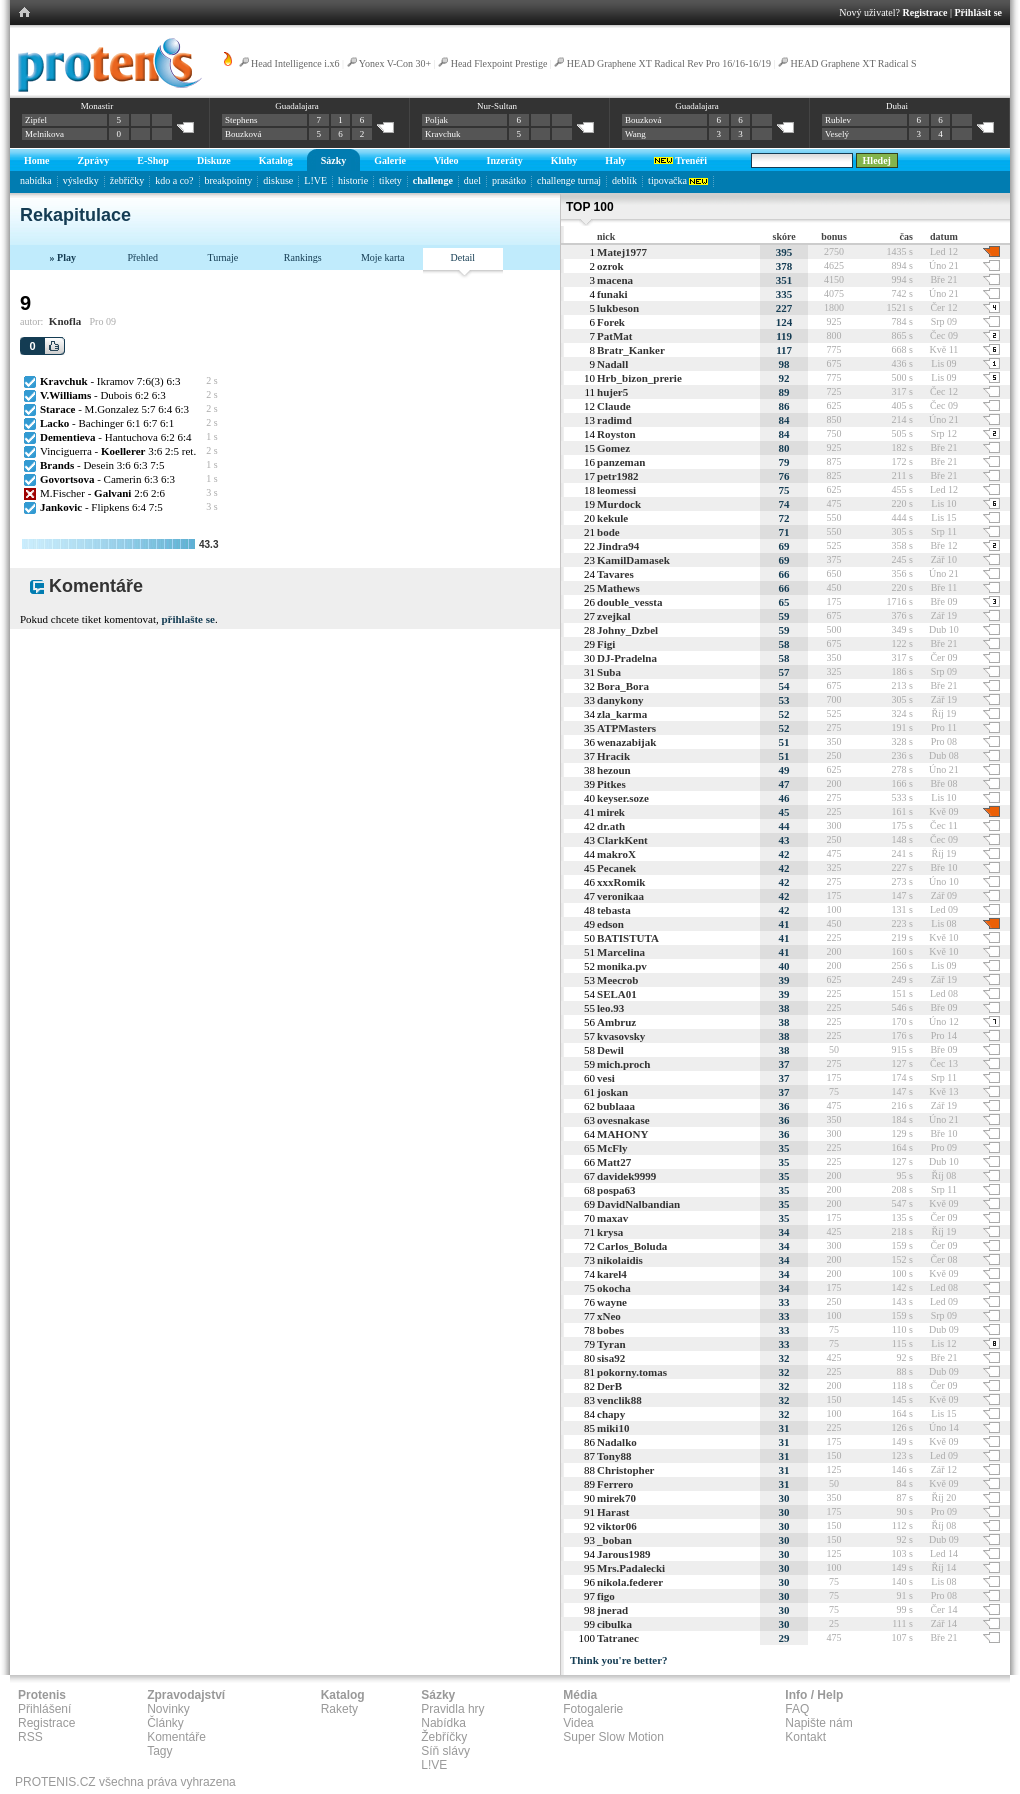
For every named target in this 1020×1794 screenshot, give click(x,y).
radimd (614, 420)
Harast (613, 1512)
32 (784, 1358)
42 (784, 854)
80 (784, 448)
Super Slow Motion (613, 1737)
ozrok (610, 266)
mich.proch (623, 1064)
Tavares (615, 574)
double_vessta (629, 602)
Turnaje (222, 257)
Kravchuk (443, 134)
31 (784, 1428)
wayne (612, 1302)
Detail (463, 257)
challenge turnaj (569, 180)
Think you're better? (619, 1660)
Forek (611, 322)
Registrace (925, 12)
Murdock (619, 504)
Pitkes (611, 784)
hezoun (614, 770)
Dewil (610, 1050)
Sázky (334, 160)
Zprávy (94, 160)
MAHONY (622, 1134)
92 (784, 378)
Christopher (625, 1470)
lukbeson (618, 308)
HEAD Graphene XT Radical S (854, 63)
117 (784, 350)
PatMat (614, 336)
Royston (616, 434)
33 (784, 1302)
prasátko (509, 180)
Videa (578, 1723)
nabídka (36, 180)
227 (784, 308)
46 (784, 798)
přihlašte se (187, 619)
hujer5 (612, 392)
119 (784, 336)
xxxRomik (621, 882)
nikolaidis (620, 1260)
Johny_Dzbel (627, 630)
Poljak (436, 120)
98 (784, 364)
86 (784, 406)
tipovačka (678, 180)
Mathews (618, 588)
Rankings (303, 257)
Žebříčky (444, 1737)
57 (784, 672)
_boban (614, 1540)
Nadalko (617, 1442)
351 (784, 280)
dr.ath (611, 826)
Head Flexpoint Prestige (499, 63)
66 (784, 574)
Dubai (897, 106)
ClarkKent (622, 840)
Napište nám (818, 1723)
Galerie (390, 160)
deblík (624, 180)
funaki (612, 294)
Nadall (612, 364)
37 (784, 1064)
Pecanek (616, 868)
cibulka (614, 1624)
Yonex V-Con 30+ (395, 63)
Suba (609, 672)
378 (784, 266)
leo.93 (610, 1008)
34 (784, 1232)
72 (784, 518)
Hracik (613, 756)
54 (784, 686)
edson (610, 924)
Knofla (65, 321)
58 (784, 644)
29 (784, 1638)
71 (784, 532)
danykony (620, 700)
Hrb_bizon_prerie (639, 378)
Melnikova (44, 134)
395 (784, 252)
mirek (611, 812)
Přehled (142, 257)
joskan (612, 1092)
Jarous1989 (624, 1554)
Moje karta (383, 257)
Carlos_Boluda (632, 1246)
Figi (606, 644)
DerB (609, 1386)
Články (165, 1723)
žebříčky (127, 180)
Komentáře (176, 1737)
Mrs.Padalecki (631, 1568)
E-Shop (153, 160)
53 (784, 700)
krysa (610, 1232)
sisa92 (611, 1358)
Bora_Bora (623, 686)
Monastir (97, 106)
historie (353, 180)
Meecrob (617, 980)
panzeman (621, 462)
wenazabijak (626, 742)
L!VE (315, 180)
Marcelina (621, 952)
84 (784, 420)
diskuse (278, 180)
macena (615, 280)
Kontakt (805, 1737)
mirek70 (616, 1498)
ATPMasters (626, 728)
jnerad (612, 1610)
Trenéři (680, 160)
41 (784, 924)
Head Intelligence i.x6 (295, 63)
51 (784, 742)
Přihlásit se (979, 12)
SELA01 (617, 994)
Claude (614, 406)
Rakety (339, 1709)
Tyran (611, 1344)
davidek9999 (626, 1176)
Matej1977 (622, 252)
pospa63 (616, 1190)
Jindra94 (618, 546)
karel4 (612, 1274)
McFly (612, 1148)
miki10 (613, 1428)
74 (784, 504)
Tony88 (614, 1456)
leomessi (616, 490)
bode (608, 532)
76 (784, 476)
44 (784, 826)
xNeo (609, 1316)
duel (472, 180)
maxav (612, 1218)
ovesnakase (623, 1120)
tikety (390, 180)
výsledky (81, 180)
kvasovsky (621, 1036)
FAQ (797, 1709)
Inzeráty (505, 160)
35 (784, 1148)
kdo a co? (174, 180)
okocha (614, 1288)
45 (784, 812)
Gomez (613, 448)
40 (784, 966)
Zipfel (36, 120)
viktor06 (617, 1526)
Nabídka (443, 1723)
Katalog (276, 160)
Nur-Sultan (497, 106)
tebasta (614, 910)
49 (784, 770)
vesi (606, 1078)
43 (784, 840)
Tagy (159, 1751)
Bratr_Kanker (631, 350)
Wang (635, 134)
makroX (616, 854)
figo (606, 1596)
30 (784, 1498)
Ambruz (616, 1022)
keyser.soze (623, 798)
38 (784, 1008)
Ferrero (615, 1484)
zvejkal (614, 616)
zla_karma (622, 714)
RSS (30, 1737)
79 (784, 462)
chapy (611, 1414)
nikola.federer (630, 1582)
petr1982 (618, 476)
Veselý (837, 134)
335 (784, 294)
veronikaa (620, 896)
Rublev (838, 120)
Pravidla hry (452, 1709)
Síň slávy (445, 1751)
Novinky (168, 1709)
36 (784, 1106)
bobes (610, 1330)
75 (784, 490)
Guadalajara (296, 106)
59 (784, 616)
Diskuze (214, 160)
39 (784, 980)
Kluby (564, 160)
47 (784, 784)
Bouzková (243, 134)
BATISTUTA (628, 938)
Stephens (241, 120)
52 (784, 714)
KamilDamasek (633, 560)
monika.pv (622, 966)
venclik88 (619, 1400)
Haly (615, 160)
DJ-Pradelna (627, 658)
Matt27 (614, 1162)
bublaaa (616, 1106)
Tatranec (618, 1638)
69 (784, 546)
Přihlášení (44, 1709)
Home (37, 160)
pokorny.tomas (632, 1372)
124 (784, 322)
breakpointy (229, 180)
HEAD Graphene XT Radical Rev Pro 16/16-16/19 (669, 63)
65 (784, 602)
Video (446, 160)
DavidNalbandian (638, 1204)
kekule (612, 518)
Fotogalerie (593, 1709)
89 (784, 392)
